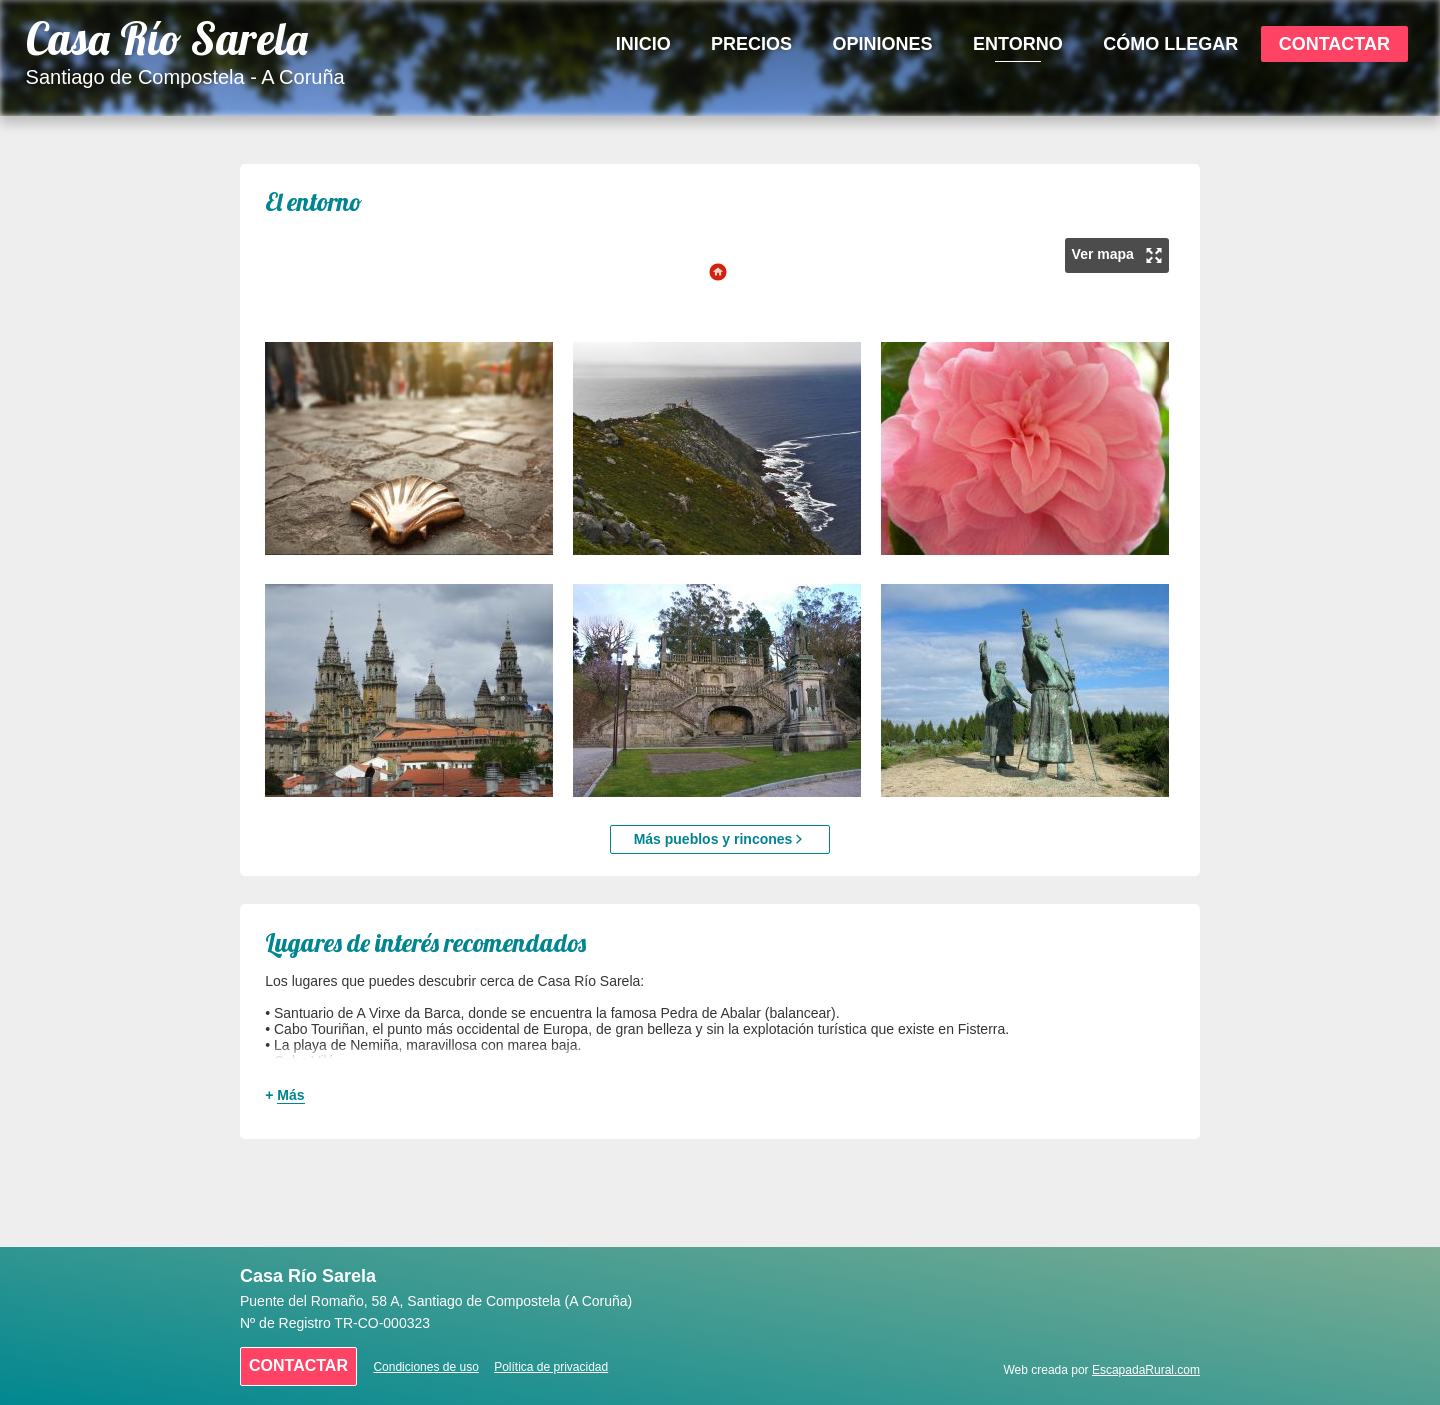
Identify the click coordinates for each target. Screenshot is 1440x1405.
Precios (751, 44)
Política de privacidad (551, 1367)
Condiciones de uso (425, 1367)
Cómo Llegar (1170, 44)
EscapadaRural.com (1146, 1370)
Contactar (1334, 44)
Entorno (1018, 44)
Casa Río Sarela (167, 38)
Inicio (643, 44)
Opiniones (883, 44)
